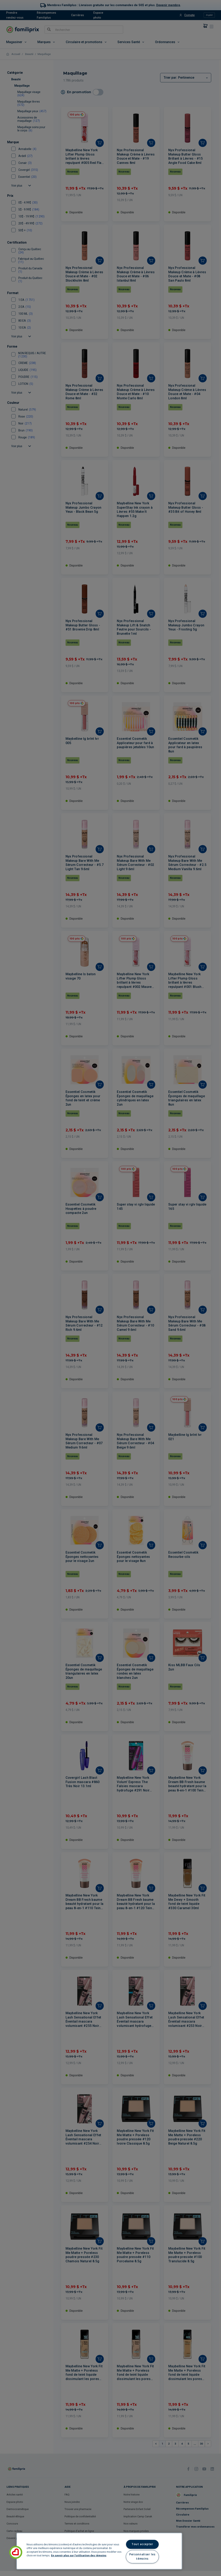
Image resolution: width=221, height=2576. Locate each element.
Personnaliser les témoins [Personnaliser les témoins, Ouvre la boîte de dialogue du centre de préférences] (142, 2556)
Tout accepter (142, 2544)
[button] (15, 2552)
